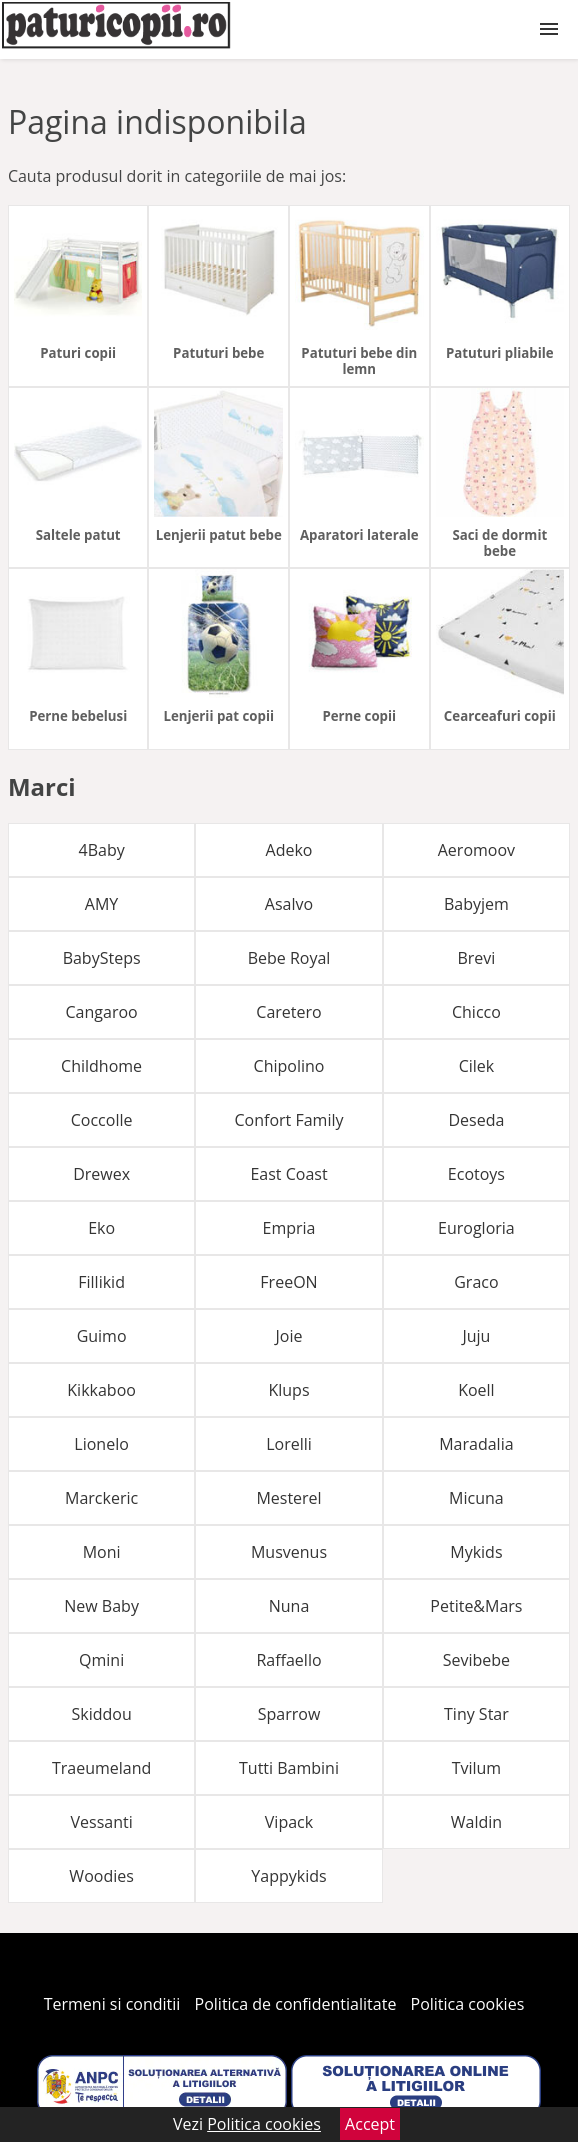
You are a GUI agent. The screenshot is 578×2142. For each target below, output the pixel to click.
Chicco (476, 1012)
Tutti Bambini (289, 1768)
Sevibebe (476, 1660)
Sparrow (289, 1714)
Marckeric (101, 1498)
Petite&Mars (476, 1606)
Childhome (101, 1066)
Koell (476, 1390)
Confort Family (289, 1120)
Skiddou (101, 1714)
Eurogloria (476, 1228)
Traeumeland (101, 1768)
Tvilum (477, 1768)
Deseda (476, 1120)
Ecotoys (476, 1174)
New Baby (101, 1606)
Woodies (101, 1876)
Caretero (288, 1012)
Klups (288, 1390)
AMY (101, 904)
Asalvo (289, 904)
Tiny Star (476, 1714)
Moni (102, 1552)
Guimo (102, 1336)
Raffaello (288, 1660)
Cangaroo (102, 1012)
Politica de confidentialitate (296, 2004)
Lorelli (289, 1444)
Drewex (101, 1174)
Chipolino (289, 1066)
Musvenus (289, 1552)
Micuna (476, 1498)
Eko (101, 1228)
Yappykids (288, 1876)
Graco (476, 1282)
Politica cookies (468, 2004)
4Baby (102, 850)
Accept (370, 2124)
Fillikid (101, 1282)
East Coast (288, 1174)
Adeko (289, 850)
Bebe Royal (289, 958)
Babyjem (476, 904)
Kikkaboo (101, 1390)
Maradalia (476, 1444)
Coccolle (102, 1120)
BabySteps (102, 958)
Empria (289, 1228)
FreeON (288, 1282)
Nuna (289, 1606)
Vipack (289, 1822)
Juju (476, 1336)
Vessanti (101, 1822)
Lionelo (101, 1444)
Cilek (477, 1066)
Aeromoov (476, 850)
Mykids (476, 1552)
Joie (289, 1336)
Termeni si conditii (112, 2004)
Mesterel (288, 1498)
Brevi (476, 958)
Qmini (101, 1660)
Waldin (476, 1822)
